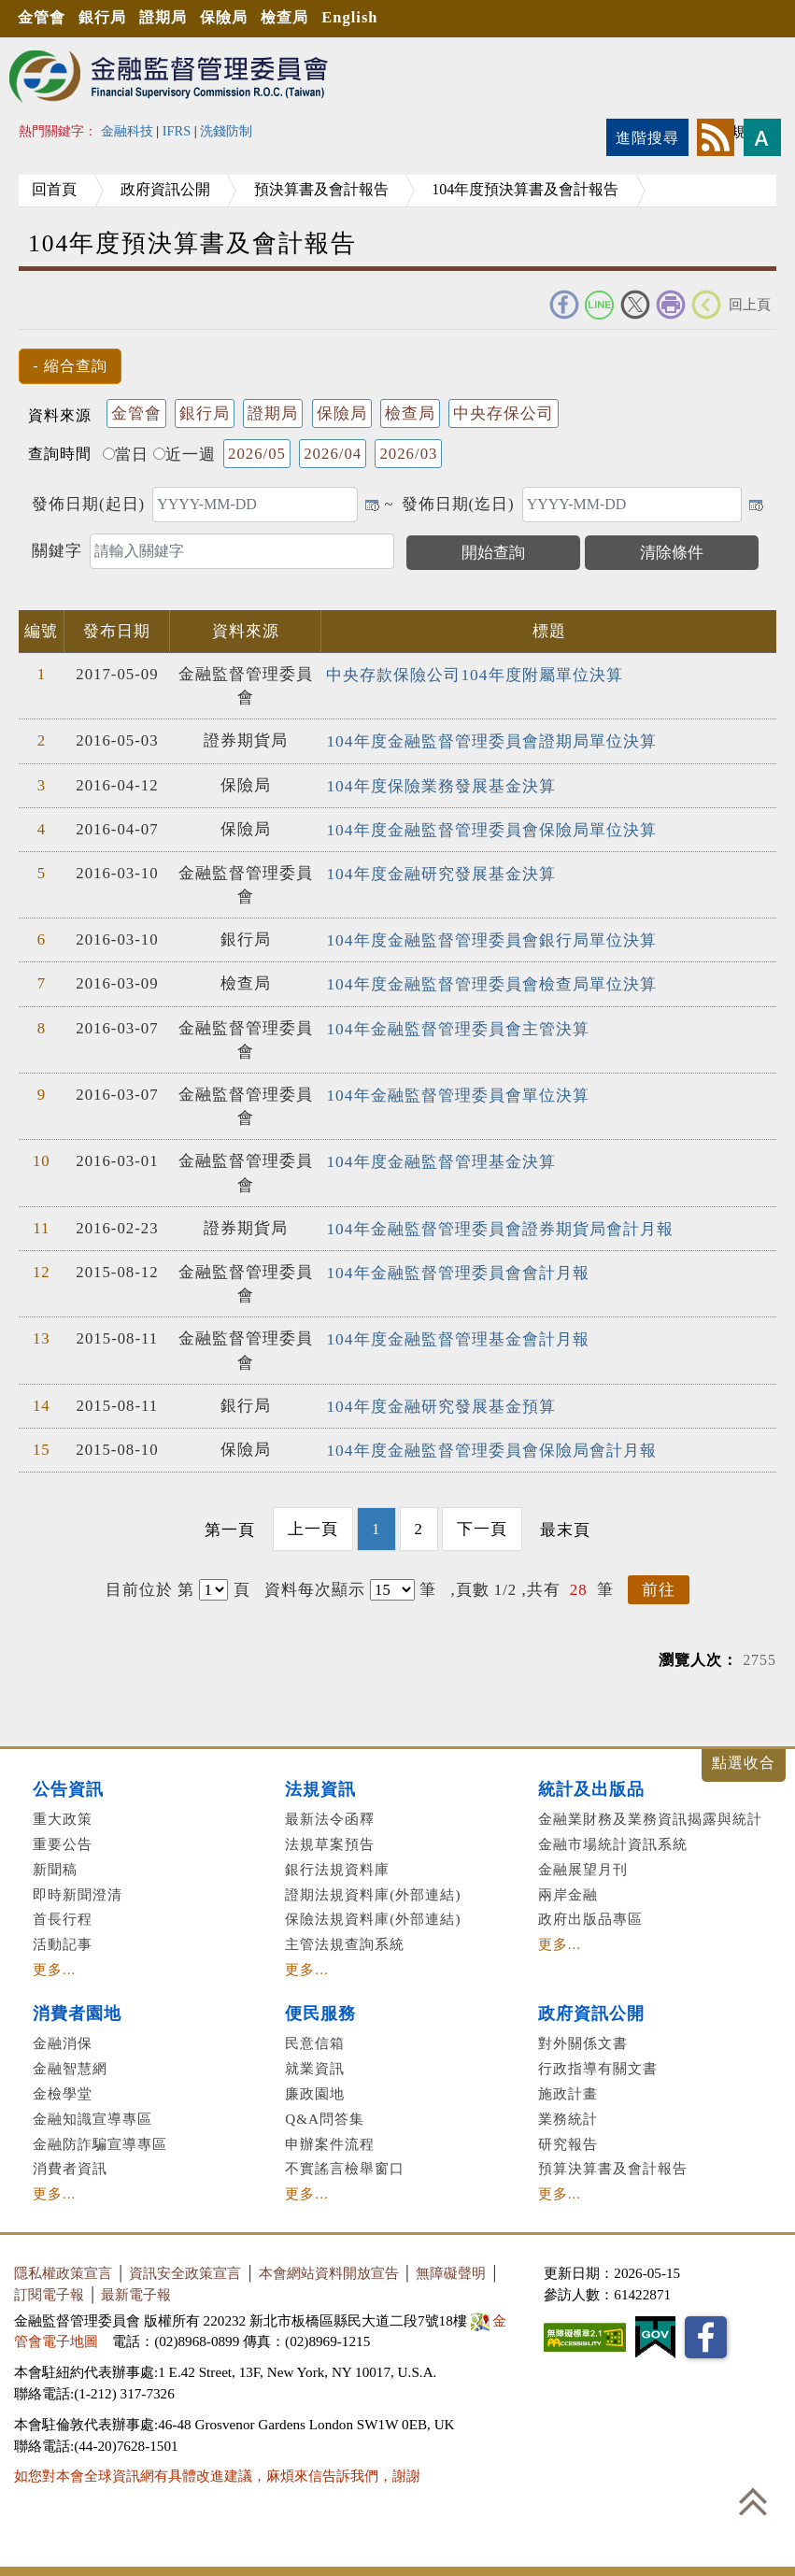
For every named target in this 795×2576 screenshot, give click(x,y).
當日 (126, 454)
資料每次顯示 (314, 1582)
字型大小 (762, 137)
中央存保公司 (503, 413)
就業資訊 (315, 2061)
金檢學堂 (62, 2086)
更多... (54, 1962)
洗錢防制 (226, 130)
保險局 (244, 18)
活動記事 (62, 1936)
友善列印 (671, 305)
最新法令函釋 (330, 1811)
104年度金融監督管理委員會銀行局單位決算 (490, 937)
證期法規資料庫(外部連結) (373, 1887)
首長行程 (62, 1911)
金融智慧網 (70, 2061)
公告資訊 (68, 1781)
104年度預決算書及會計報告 (562, 189)
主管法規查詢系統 (345, 1936)
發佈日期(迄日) (458, 504)
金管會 (45, 18)
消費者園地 (77, 2006)
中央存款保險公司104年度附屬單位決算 (473, 674)
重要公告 (62, 1836)
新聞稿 (55, 1862)
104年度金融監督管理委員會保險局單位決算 (490, 827)
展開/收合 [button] (744, 1758)
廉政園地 (315, 2086)
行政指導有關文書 (598, 2061)
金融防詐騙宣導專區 (100, 2136)
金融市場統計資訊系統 (613, 1836)
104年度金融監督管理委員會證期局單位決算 (490, 740)
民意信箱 (315, 2035)
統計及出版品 (591, 1781)
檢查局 (310, 18)
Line (600, 305)
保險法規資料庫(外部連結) (373, 1911)
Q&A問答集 (324, 2111)
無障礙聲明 (451, 2265)
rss (715, 137)
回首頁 (59, 189)
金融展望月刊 (583, 1862)
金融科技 (127, 130)
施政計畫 (568, 2086)
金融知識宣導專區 (92, 2111)
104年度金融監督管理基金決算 (440, 1156)
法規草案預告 (330, 1836)
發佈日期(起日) (88, 504)
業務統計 (568, 2111)
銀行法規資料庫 (337, 1862)
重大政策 (62, 1811)
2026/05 (257, 454)
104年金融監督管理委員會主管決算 (457, 1023)
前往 (658, 1582)
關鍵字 (57, 551)
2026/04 (333, 454)
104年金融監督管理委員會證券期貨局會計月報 (499, 1223)
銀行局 (111, 18)
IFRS (177, 130)
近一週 (184, 454)
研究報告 (568, 2136)
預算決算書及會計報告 (613, 2161)
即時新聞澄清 (77, 1887)
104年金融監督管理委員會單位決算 (457, 1090)
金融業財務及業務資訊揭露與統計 (650, 1811)
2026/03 (408, 454)
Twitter (635, 305)
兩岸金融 (568, 1887)
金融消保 (62, 2035)
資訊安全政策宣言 (185, 2265)
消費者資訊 (70, 2161)
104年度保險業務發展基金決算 (440, 784)
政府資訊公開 (181, 189)
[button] (70, 366)
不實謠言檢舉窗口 (345, 2161)
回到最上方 (753, 2501)
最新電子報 (136, 2287)
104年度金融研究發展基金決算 (440, 870)
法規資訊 (320, 1781)
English (379, 18)
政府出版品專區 (590, 1911)
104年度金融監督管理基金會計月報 (457, 1333)
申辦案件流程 (330, 2136)
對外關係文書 (583, 2035)
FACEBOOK (564, 305)
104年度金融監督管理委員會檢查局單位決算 (490, 980)
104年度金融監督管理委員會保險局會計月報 (490, 1443)
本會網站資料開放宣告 (329, 2265)
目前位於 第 (150, 1582)
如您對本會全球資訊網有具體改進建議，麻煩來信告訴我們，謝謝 (217, 2468)
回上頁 (750, 304)
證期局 (177, 18)
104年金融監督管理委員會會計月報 (457, 1266)
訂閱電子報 (49, 2287)
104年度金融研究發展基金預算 (440, 1400)
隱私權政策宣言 (63, 2265)
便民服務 (320, 2006)
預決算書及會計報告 (347, 189)
